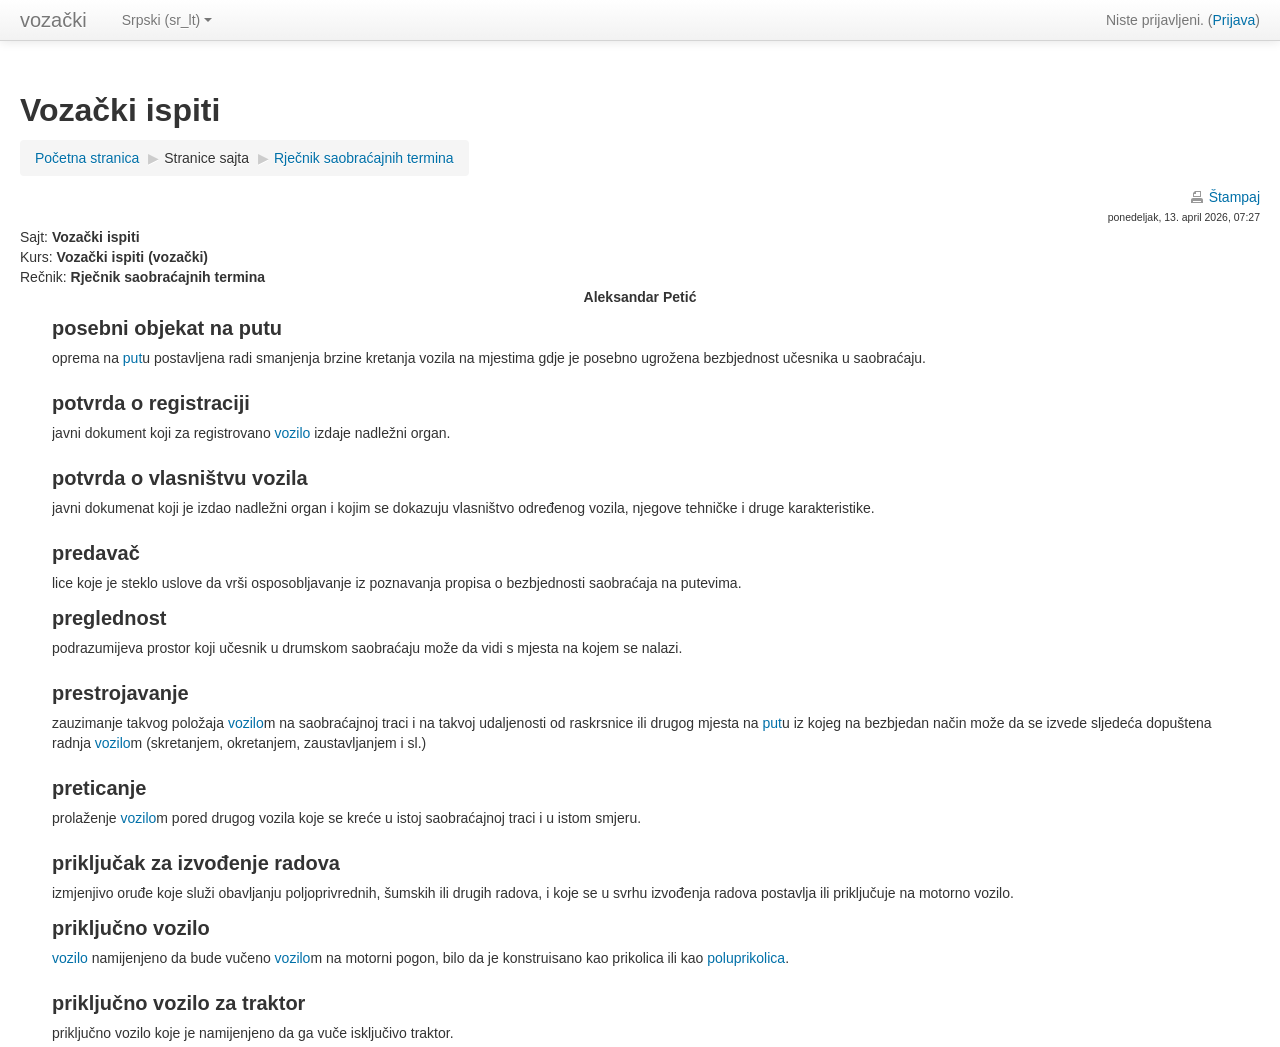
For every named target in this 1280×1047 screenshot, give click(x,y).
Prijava (1234, 20)
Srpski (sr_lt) (167, 20)
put (132, 358)
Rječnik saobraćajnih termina (364, 158)
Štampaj (1234, 197)
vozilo (293, 433)
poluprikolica (746, 958)
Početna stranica (87, 158)
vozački (53, 20)
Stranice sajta (206, 158)
